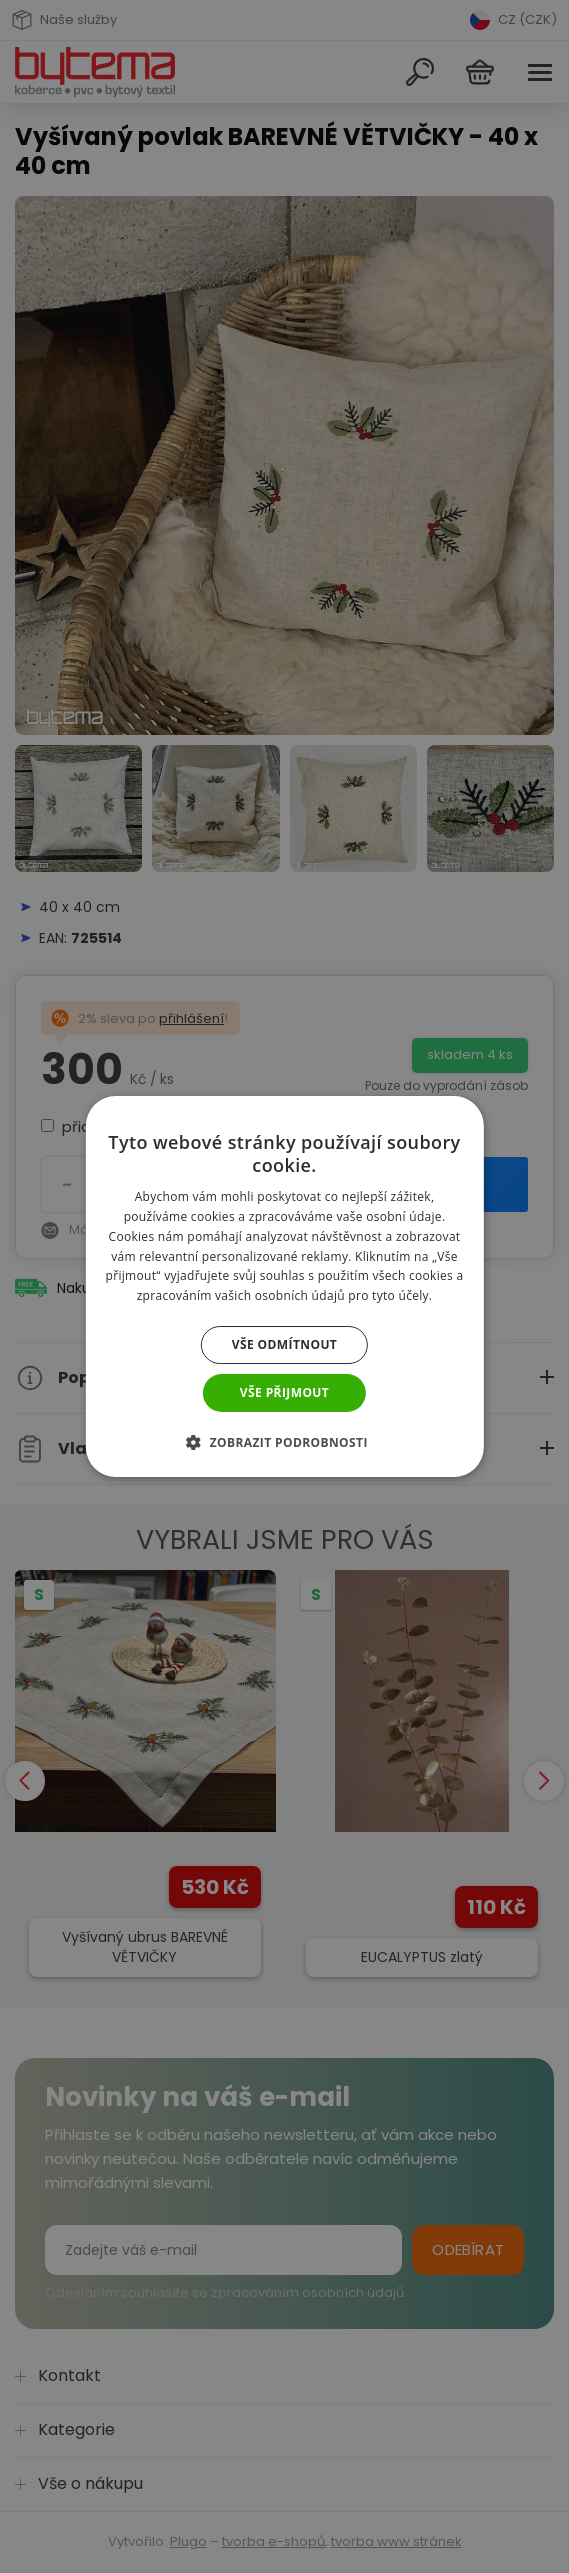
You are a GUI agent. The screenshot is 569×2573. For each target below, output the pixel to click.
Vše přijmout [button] (284, 1392)
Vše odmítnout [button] (284, 1344)
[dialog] (284, 1286)
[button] (284, 1442)
